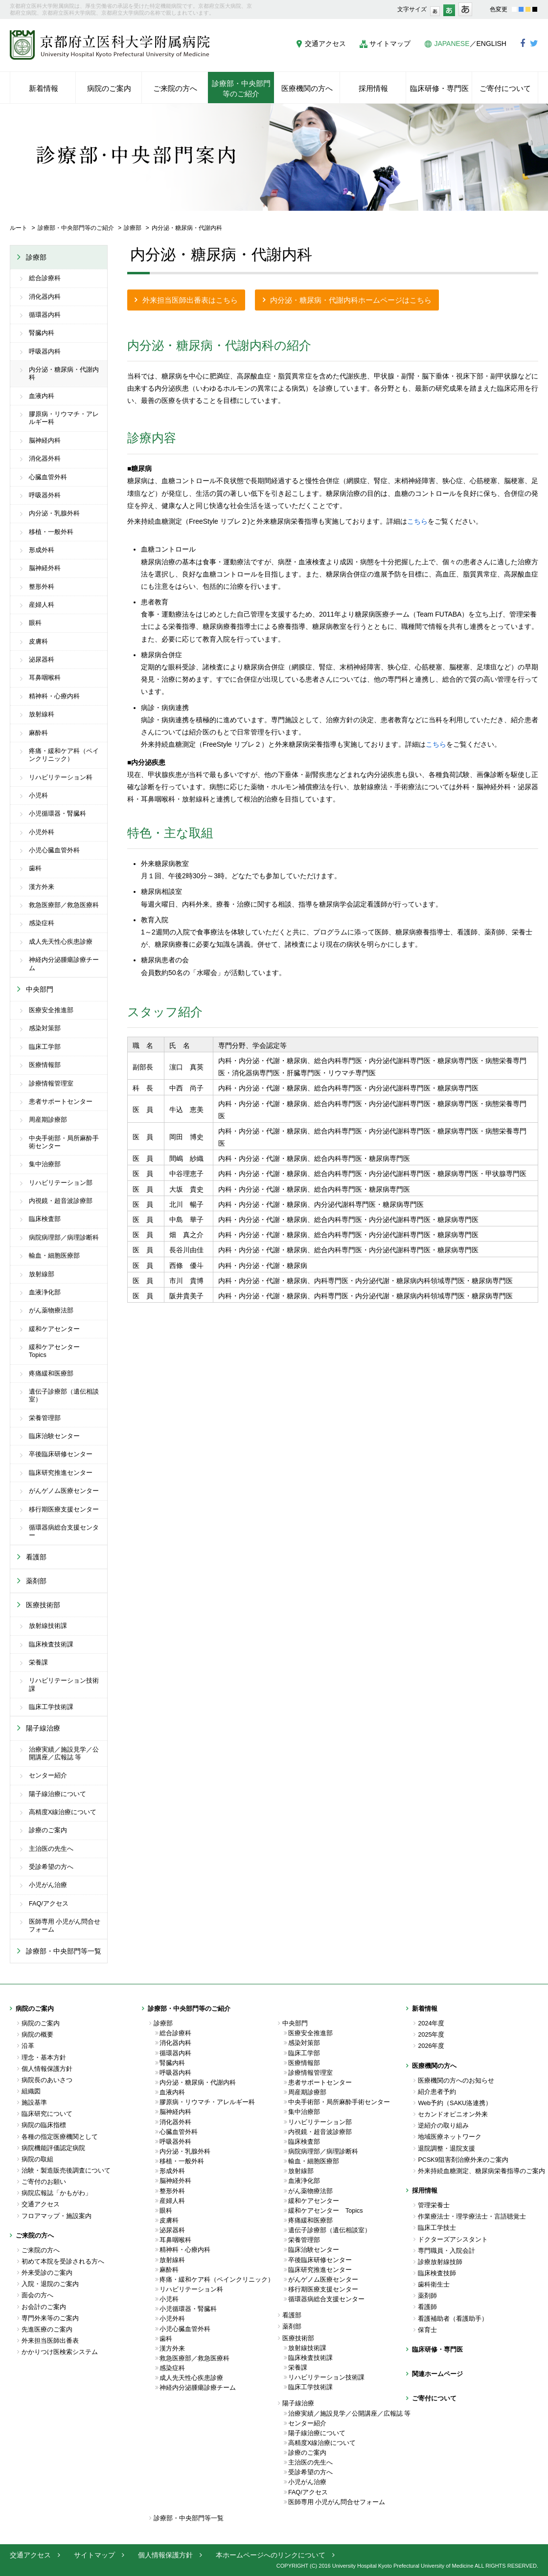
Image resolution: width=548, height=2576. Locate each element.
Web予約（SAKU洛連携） (455, 2103)
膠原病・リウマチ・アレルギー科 (64, 418)
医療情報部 (45, 1065)
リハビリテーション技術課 (64, 1684)
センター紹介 (48, 1775)
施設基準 (34, 2102)
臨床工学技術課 (51, 1707)
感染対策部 (45, 1028)
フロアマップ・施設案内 (56, 2216)
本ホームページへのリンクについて (270, 2555)
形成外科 (41, 550)
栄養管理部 (45, 1418)
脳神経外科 (45, 568)
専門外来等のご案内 (50, 2318)
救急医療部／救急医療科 (64, 905)
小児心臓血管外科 (54, 850)
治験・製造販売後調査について (66, 2170)
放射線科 (41, 714)
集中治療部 (45, 1164)
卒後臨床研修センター (60, 1454)
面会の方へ (37, 2295)
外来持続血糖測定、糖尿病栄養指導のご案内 (478, 2171)
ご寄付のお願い (44, 2181)
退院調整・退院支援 (446, 2148)
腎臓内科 (41, 333)
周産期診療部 (48, 1119)
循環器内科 (45, 314)
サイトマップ (390, 43)
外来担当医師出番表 (50, 2340)
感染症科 (41, 923)
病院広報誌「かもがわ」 (56, 2193)
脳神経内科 (45, 440)
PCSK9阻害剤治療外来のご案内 (463, 2159)
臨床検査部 (45, 1219)
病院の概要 (37, 2034)
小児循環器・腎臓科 (57, 813)
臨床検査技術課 (51, 1644)
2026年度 (431, 2046)
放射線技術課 (48, 1625)
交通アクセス (325, 43)
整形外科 (41, 586)
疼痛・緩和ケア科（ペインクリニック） (64, 755)
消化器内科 (45, 296)
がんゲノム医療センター (64, 1491)
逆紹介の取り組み (443, 2125)
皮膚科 (38, 641)
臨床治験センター (54, 1436)
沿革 (28, 2046)
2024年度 (431, 2023)
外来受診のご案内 (47, 2272)
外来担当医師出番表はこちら (190, 300)
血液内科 (41, 396)
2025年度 (431, 2034)
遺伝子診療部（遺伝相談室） (64, 1395)
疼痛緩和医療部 (51, 1373)
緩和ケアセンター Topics (57, 1351)
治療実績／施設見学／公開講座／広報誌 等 (64, 1753)
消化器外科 (45, 458)
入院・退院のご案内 (50, 2284)
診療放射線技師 (440, 2262)
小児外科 (41, 832)
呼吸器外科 (45, 495)
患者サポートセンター (60, 1101)
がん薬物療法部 (51, 1310)
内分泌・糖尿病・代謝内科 (64, 373)
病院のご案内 (41, 2023)
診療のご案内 (48, 1830)
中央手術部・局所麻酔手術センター (64, 1142)
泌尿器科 (41, 659)
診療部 (132, 227)
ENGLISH (491, 43)
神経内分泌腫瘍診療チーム (64, 963)
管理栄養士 (434, 2205)
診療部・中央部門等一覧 (63, 1951)
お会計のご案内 (44, 2307)
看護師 (427, 2307)
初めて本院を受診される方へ (63, 2261)
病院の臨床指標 (44, 2125)
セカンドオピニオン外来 (453, 2114)
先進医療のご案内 (47, 2329)
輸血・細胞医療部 (54, 1255)
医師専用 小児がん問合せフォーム (65, 1925)
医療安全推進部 (51, 1010)
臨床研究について (47, 2113)
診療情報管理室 (51, 1083)
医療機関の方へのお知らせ (456, 2080)
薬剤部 (36, 1581)
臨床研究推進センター (60, 1472)
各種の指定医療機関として (60, 2136)
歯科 (35, 868)
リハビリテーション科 (60, 777)
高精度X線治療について (62, 1812)
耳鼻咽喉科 (45, 677)
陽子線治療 (43, 1728)
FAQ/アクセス (48, 1903)
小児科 (38, 795)
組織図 (31, 2091)
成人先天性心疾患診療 (60, 941)
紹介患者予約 (437, 2091)
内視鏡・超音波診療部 (60, 1201)
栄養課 (38, 1662)
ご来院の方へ (41, 2250)
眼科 (35, 623)
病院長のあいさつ (47, 2080)
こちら (417, 521)
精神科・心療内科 (54, 696)
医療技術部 (43, 1605)
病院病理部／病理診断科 (64, 1237)
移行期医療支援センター (64, 1509)
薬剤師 (427, 2295)
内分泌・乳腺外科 (54, 513)
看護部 (36, 1557)
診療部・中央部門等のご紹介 (76, 227)
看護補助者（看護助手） (453, 2318)
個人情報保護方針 (47, 2068)
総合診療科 (45, 278)
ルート (18, 227)
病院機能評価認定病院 (53, 2148)
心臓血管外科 (48, 477)
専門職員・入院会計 (446, 2250)
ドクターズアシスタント (453, 2239)
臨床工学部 (45, 1047)
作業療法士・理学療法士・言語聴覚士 (472, 2216)
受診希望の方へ (51, 1867)
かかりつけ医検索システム (60, 2352)
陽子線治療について (57, 1794)
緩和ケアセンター (54, 1329)
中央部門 (39, 989)
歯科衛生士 (434, 2284)
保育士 (427, 2330)
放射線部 (41, 1274)
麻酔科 (38, 733)
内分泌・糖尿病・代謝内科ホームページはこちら (351, 300)
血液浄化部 (45, 1292)
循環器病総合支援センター (64, 1531)
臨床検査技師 (437, 2273)
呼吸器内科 (45, 351)
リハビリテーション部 (60, 1182)
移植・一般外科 (51, 532)
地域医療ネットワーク (449, 2136)
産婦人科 (41, 604)
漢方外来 (41, 887)
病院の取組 (37, 2159)
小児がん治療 (48, 1885)
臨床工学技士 (437, 2227)
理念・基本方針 (44, 2057)
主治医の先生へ (51, 1848)
